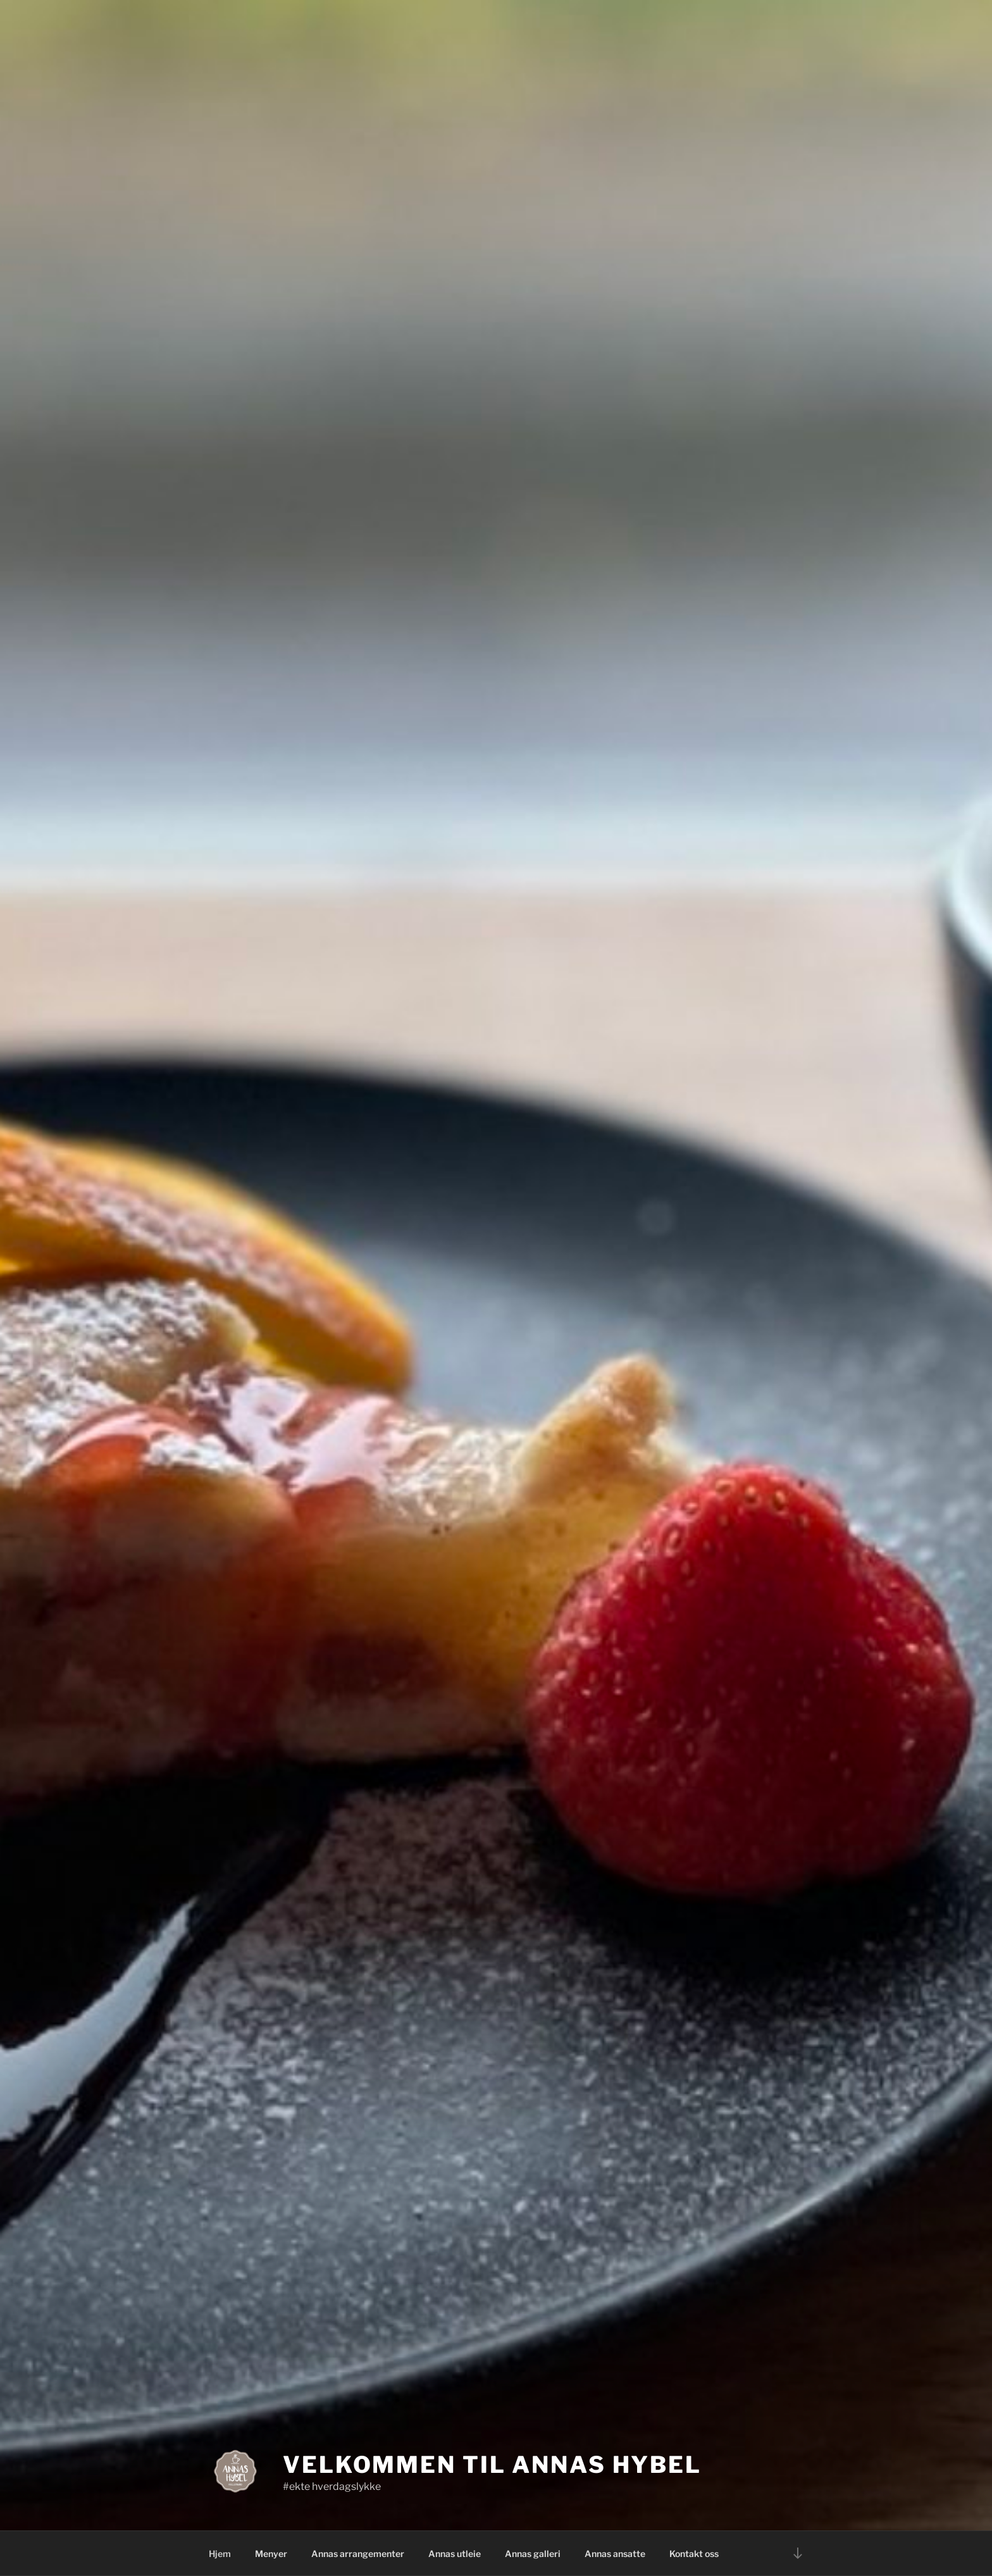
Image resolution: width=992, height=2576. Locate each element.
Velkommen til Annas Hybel (492, 2465)
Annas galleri (533, 2553)
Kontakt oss (694, 2553)
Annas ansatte (615, 2553)
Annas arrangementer (357, 2553)
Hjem (220, 2553)
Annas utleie (454, 2553)
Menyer (271, 2553)
